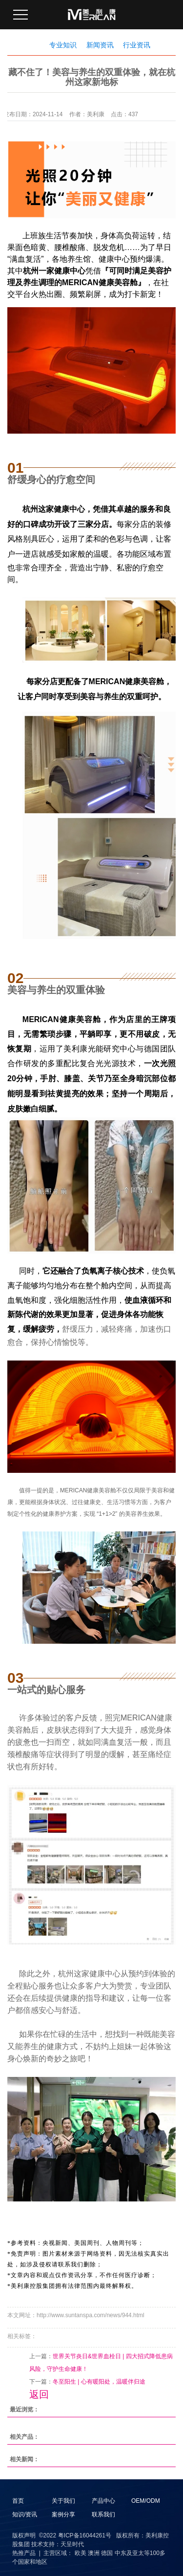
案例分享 (63, 2514)
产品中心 (103, 2500)
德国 (107, 2553)
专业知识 (63, 45)
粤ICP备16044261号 (84, 2535)
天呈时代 (72, 2544)
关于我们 (63, 2500)
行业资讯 (136, 45)
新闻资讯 (100, 45)
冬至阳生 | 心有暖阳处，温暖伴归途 (99, 2381)
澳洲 (94, 2553)
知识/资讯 (24, 2514)
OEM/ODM (145, 2500)
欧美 (80, 2553)
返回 (39, 2394)
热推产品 (24, 2553)
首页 (18, 2500)
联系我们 (103, 2514)
